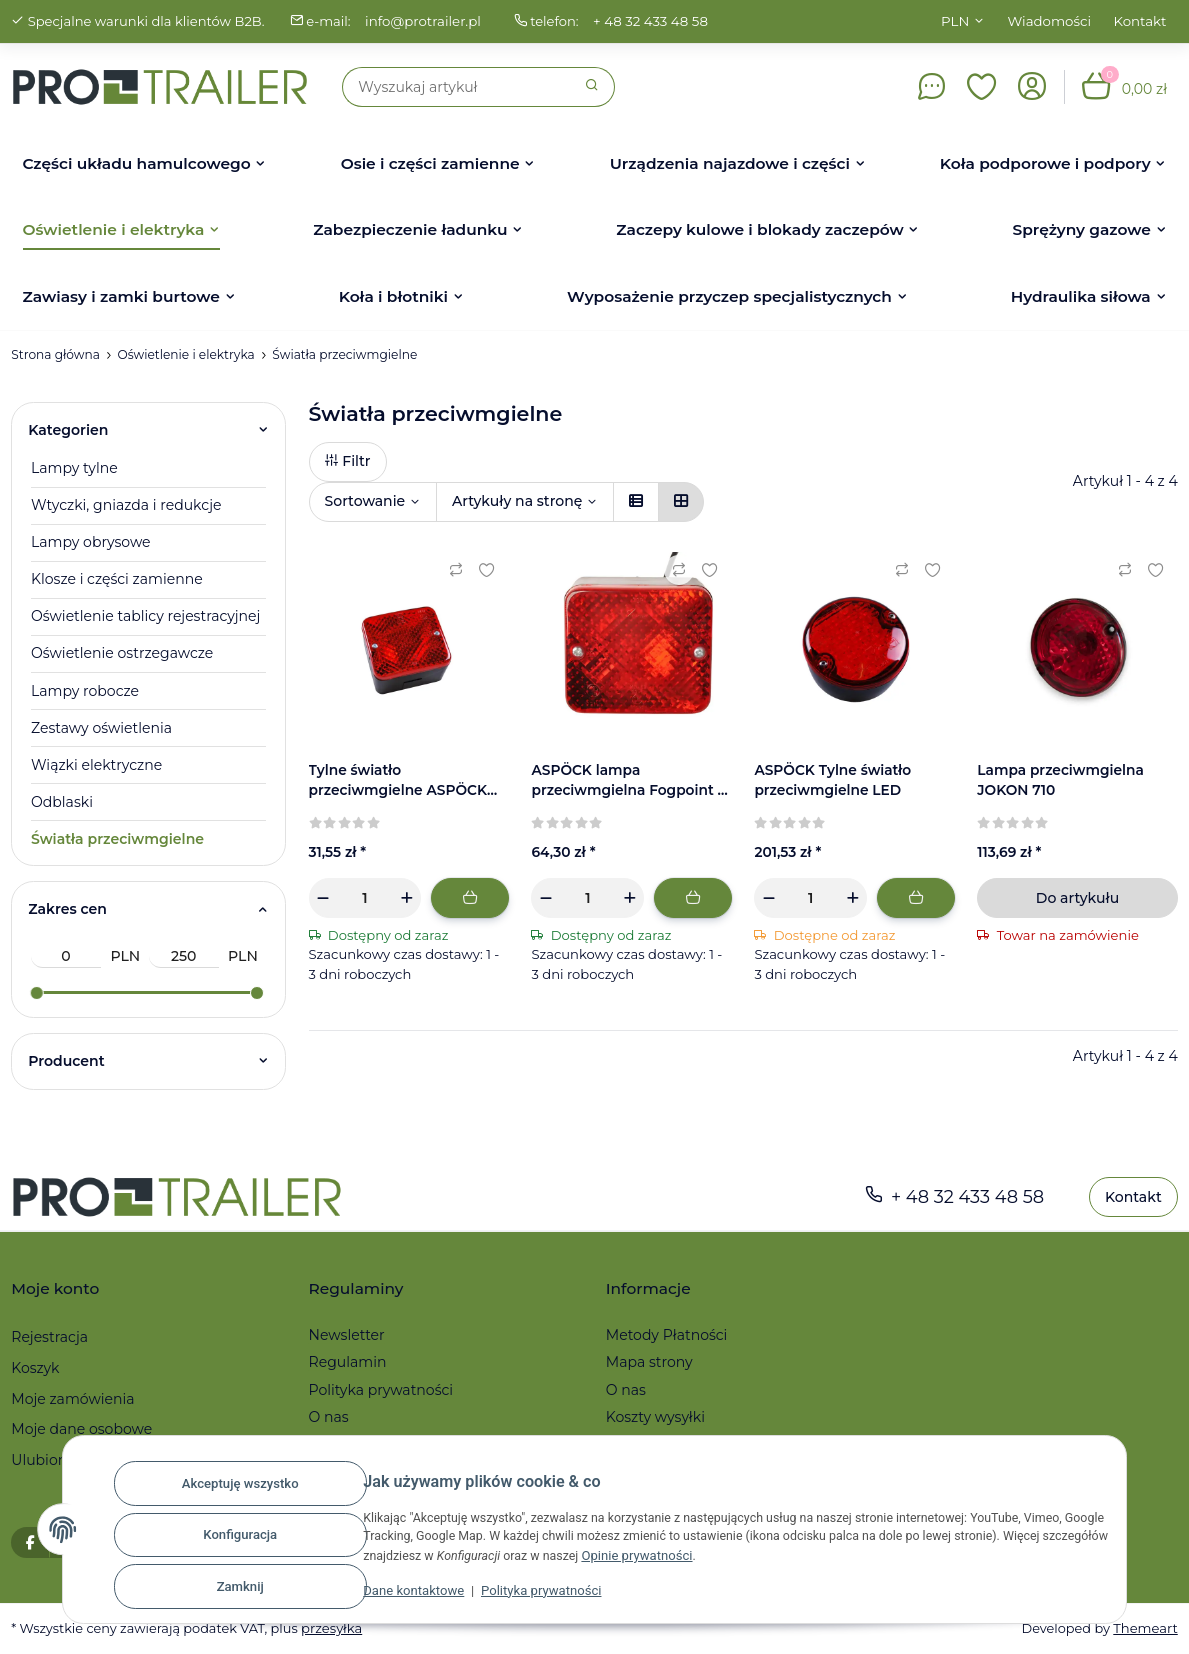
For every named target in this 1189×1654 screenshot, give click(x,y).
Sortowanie (365, 501)
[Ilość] (365, 897)
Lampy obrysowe (91, 542)
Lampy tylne (74, 468)
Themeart (1145, 1628)
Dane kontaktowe (396, 1595)
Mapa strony (649, 1362)
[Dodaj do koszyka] (470, 898)
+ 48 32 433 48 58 (658, 21)
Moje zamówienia (72, 1399)
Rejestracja (49, 1337)
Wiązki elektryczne (96, 765)
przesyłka (337, 1628)
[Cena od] (66, 956)
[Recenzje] (345, 822)
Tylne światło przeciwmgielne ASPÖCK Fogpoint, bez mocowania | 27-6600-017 (406, 781)
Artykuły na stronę (517, 501)
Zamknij (223, 1587)
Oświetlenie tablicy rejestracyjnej (145, 616)
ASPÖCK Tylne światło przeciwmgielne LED (834, 780)
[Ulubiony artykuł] (486, 570)
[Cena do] (184, 956)
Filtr (348, 461)
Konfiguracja (223, 1538)
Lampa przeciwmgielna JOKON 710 (1062, 780)
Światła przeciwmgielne (117, 839)
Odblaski (62, 802)
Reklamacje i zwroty (379, 1444)
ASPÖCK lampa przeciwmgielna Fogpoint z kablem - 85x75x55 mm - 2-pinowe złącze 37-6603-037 (629, 781)
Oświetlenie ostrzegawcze (122, 653)
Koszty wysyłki (655, 1417)
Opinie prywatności (704, 1560)
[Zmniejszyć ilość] (324, 898)
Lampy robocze (85, 691)
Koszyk (35, 1368)
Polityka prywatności (524, 1595)
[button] (982, 87)
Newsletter (347, 1335)
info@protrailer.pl (429, 21)
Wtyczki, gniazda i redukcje (126, 505)
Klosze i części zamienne (117, 579)
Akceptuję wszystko (223, 1489)
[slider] (36, 993)
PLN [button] (955, 21)
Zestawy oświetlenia (101, 728)
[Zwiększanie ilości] (406, 898)
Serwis (629, 1444)
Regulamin (348, 1362)
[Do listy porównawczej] (456, 570)
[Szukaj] (456, 87)
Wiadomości (1050, 21)
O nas (329, 1417)
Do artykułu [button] (1077, 898)
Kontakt (1140, 21)
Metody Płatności (667, 1335)
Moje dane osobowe (81, 1429)
